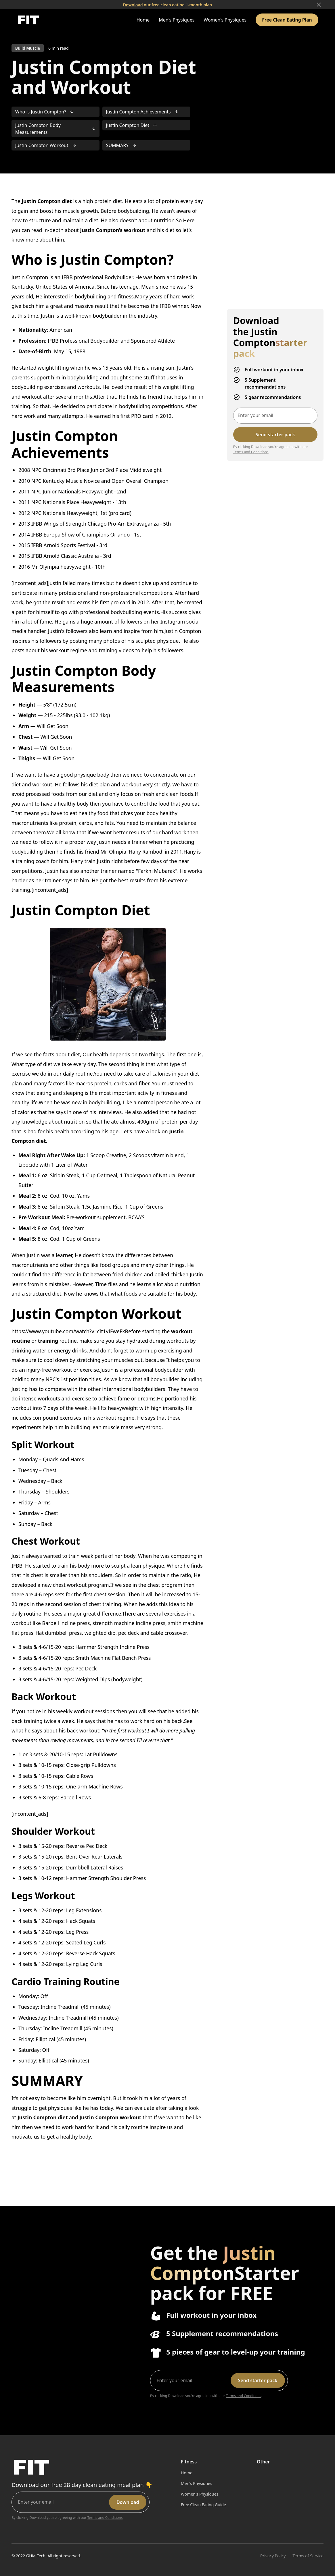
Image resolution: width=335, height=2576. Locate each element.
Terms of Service (307, 2555)
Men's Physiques (176, 20)
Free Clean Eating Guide (203, 2504)
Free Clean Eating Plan (287, 20)
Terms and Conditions (251, 451)
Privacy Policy (273, 2555)
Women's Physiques (225, 20)
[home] (28, 20)
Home (143, 20)
